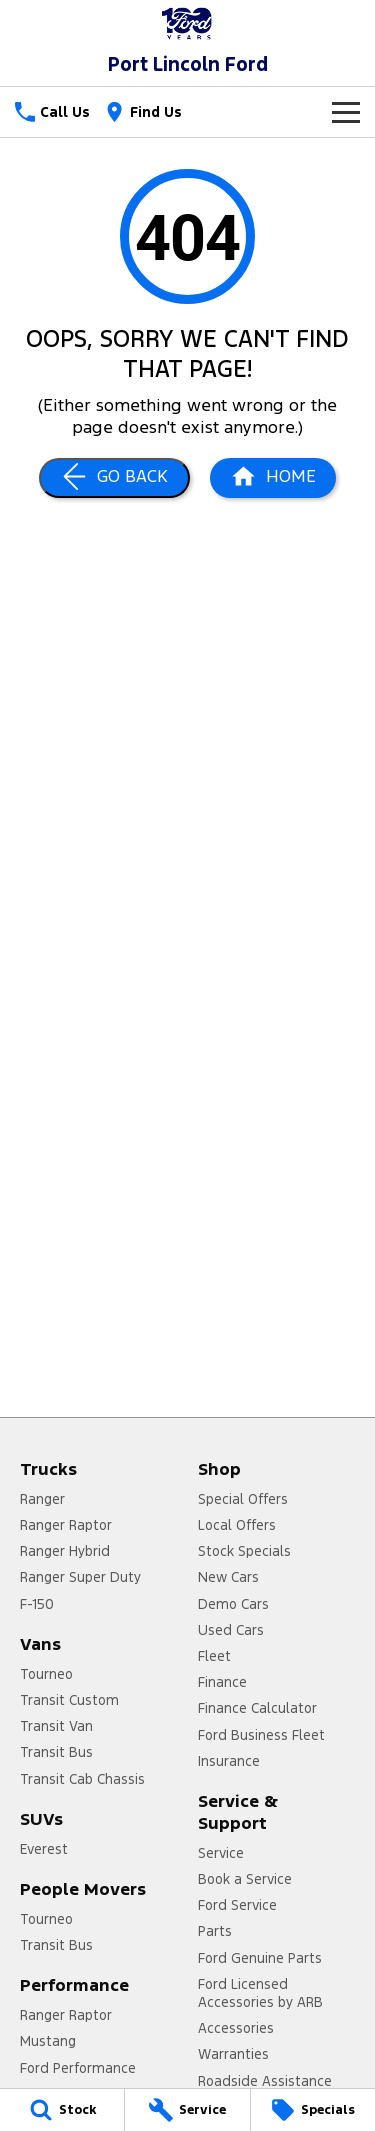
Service (221, 1853)
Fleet (214, 1656)
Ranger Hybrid (65, 1551)
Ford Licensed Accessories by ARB (260, 1993)
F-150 (37, 1604)
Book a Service (245, 1879)
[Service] (187, 2110)
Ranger (42, 1499)
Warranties (233, 2054)
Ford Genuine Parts (260, 1958)
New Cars (228, 1577)
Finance (222, 1682)
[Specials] (313, 2110)
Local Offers (237, 1525)
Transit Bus (56, 1752)
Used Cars (231, 1630)
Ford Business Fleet (261, 1735)
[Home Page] (273, 478)
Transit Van (56, 1726)
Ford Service (237, 1905)
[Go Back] (114, 478)
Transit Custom (69, 1700)
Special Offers (243, 1499)
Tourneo (46, 1674)
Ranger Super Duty (80, 1577)
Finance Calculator (257, 1708)
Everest (44, 1849)
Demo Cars (233, 1604)
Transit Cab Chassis (82, 1779)
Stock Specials (244, 1551)
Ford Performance (78, 2068)
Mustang (48, 2041)
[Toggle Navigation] (346, 112)
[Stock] (62, 2110)
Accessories (236, 2028)
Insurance (229, 1761)
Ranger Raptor (66, 1525)
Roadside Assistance (265, 2081)
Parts (215, 1931)
